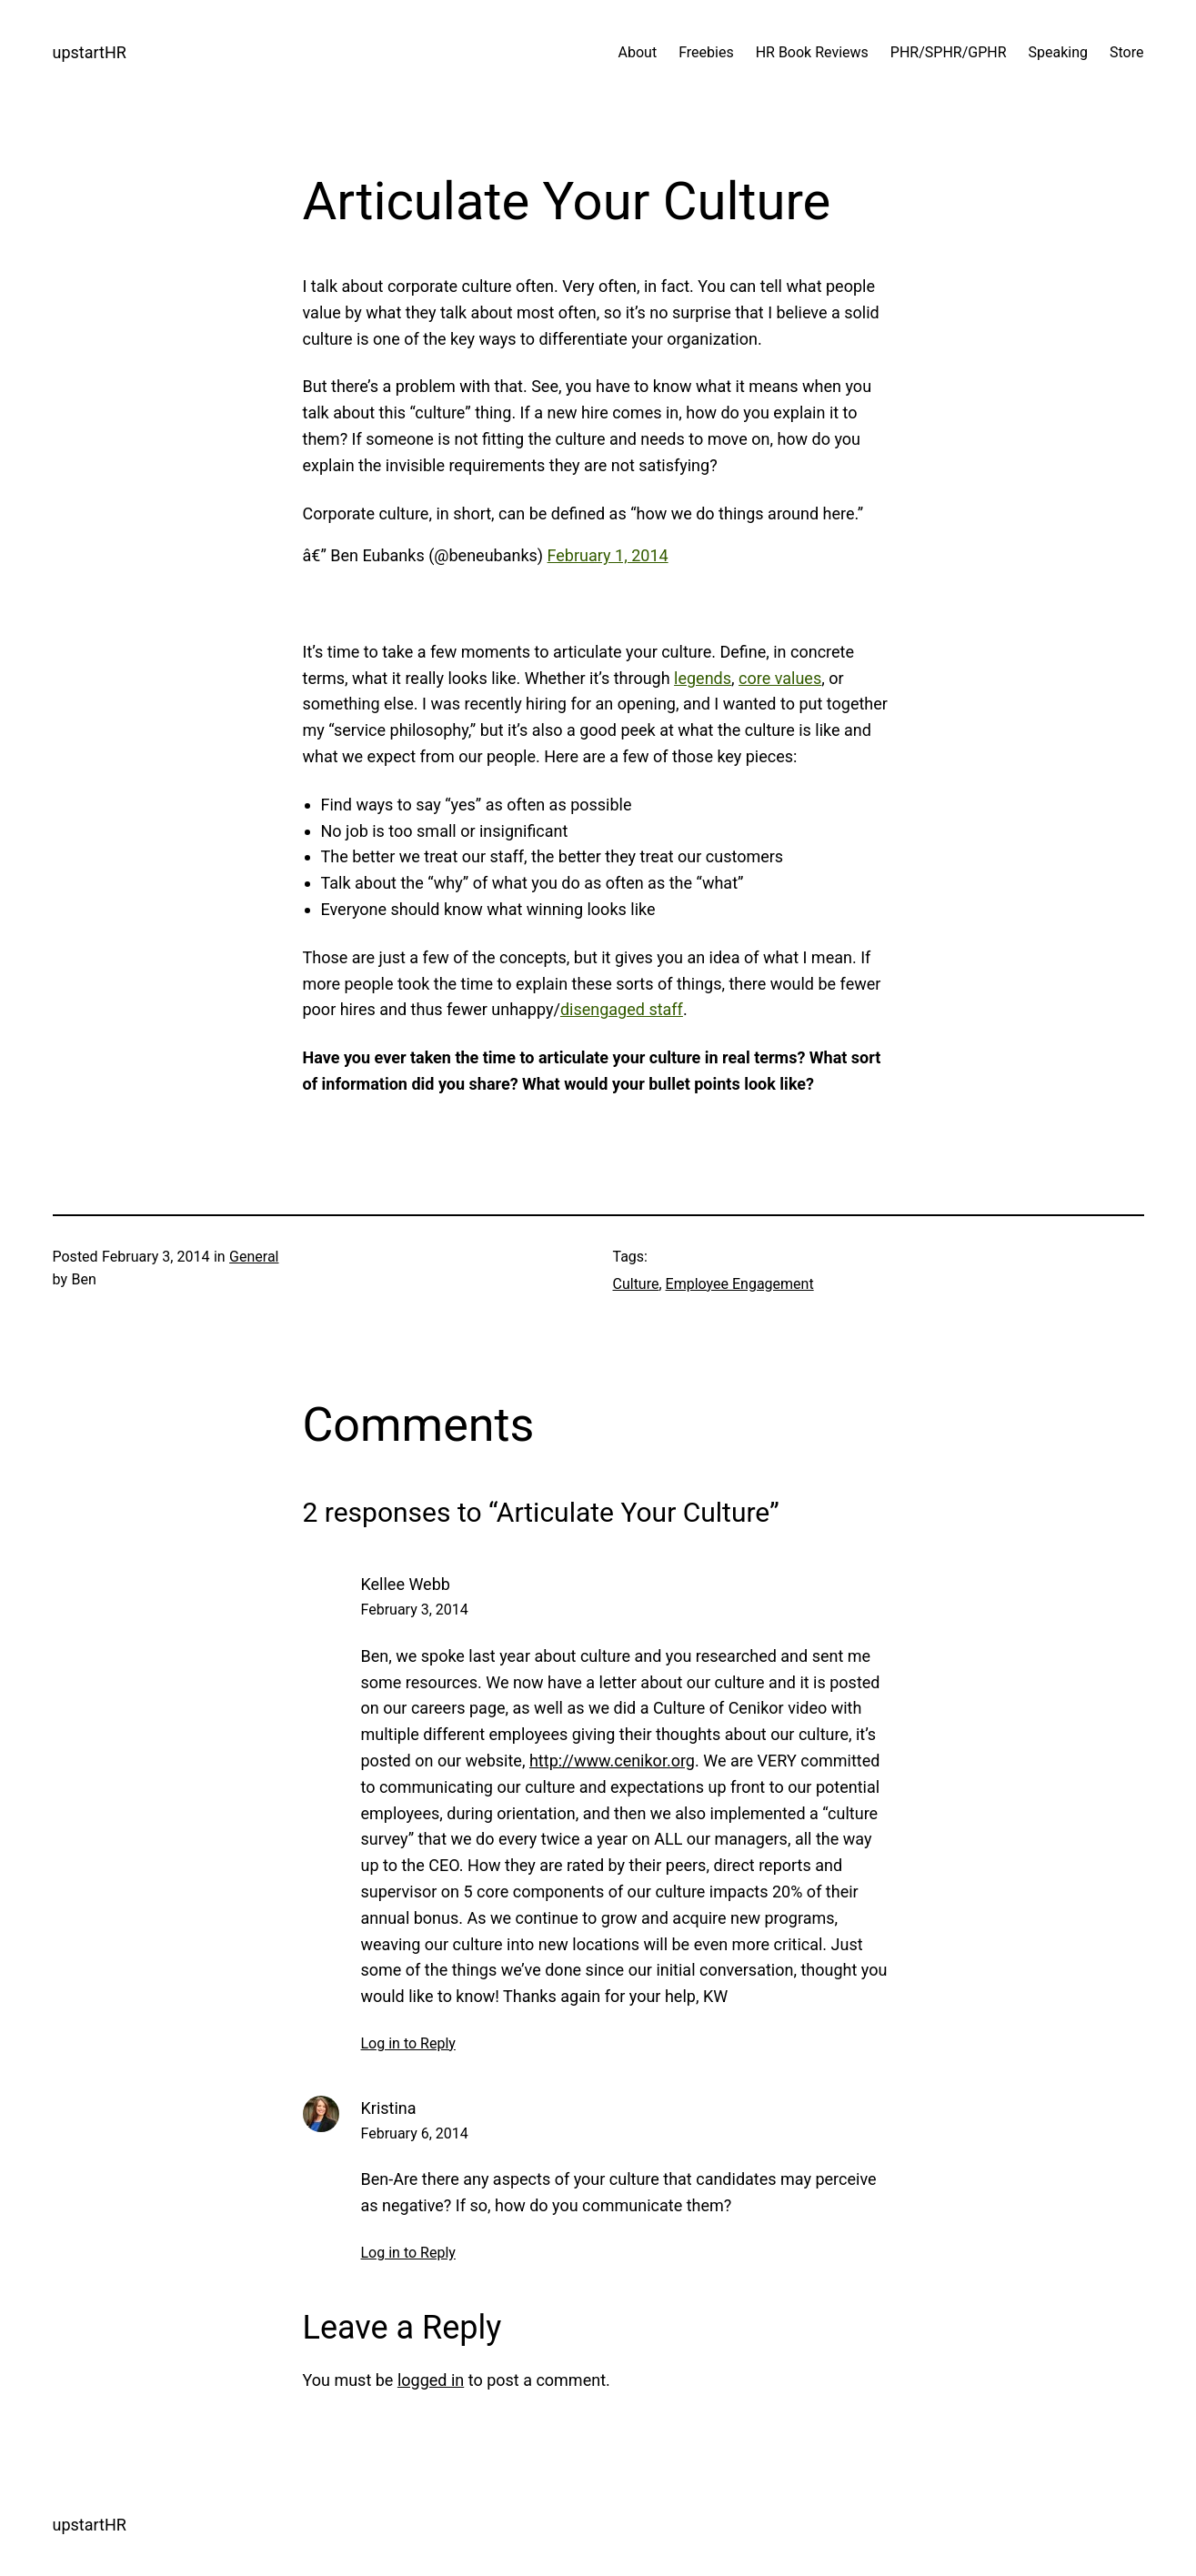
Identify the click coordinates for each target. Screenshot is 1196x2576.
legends (702, 678)
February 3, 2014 (414, 1609)
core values (780, 678)
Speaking (1059, 52)
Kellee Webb (405, 1584)
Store (1126, 52)
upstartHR (89, 52)
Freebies (706, 52)
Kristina (389, 2108)
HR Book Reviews (812, 52)
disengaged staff (621, 1009)
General (253, 1256)
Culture (636, 1284)
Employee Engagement (740, 1284)
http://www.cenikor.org (612, 1760)
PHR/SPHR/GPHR (948, 52)
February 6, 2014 (414, 2133)
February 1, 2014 (608, 555)
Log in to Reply (408, 2043)
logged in (430, 2380)
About (638, 52)
